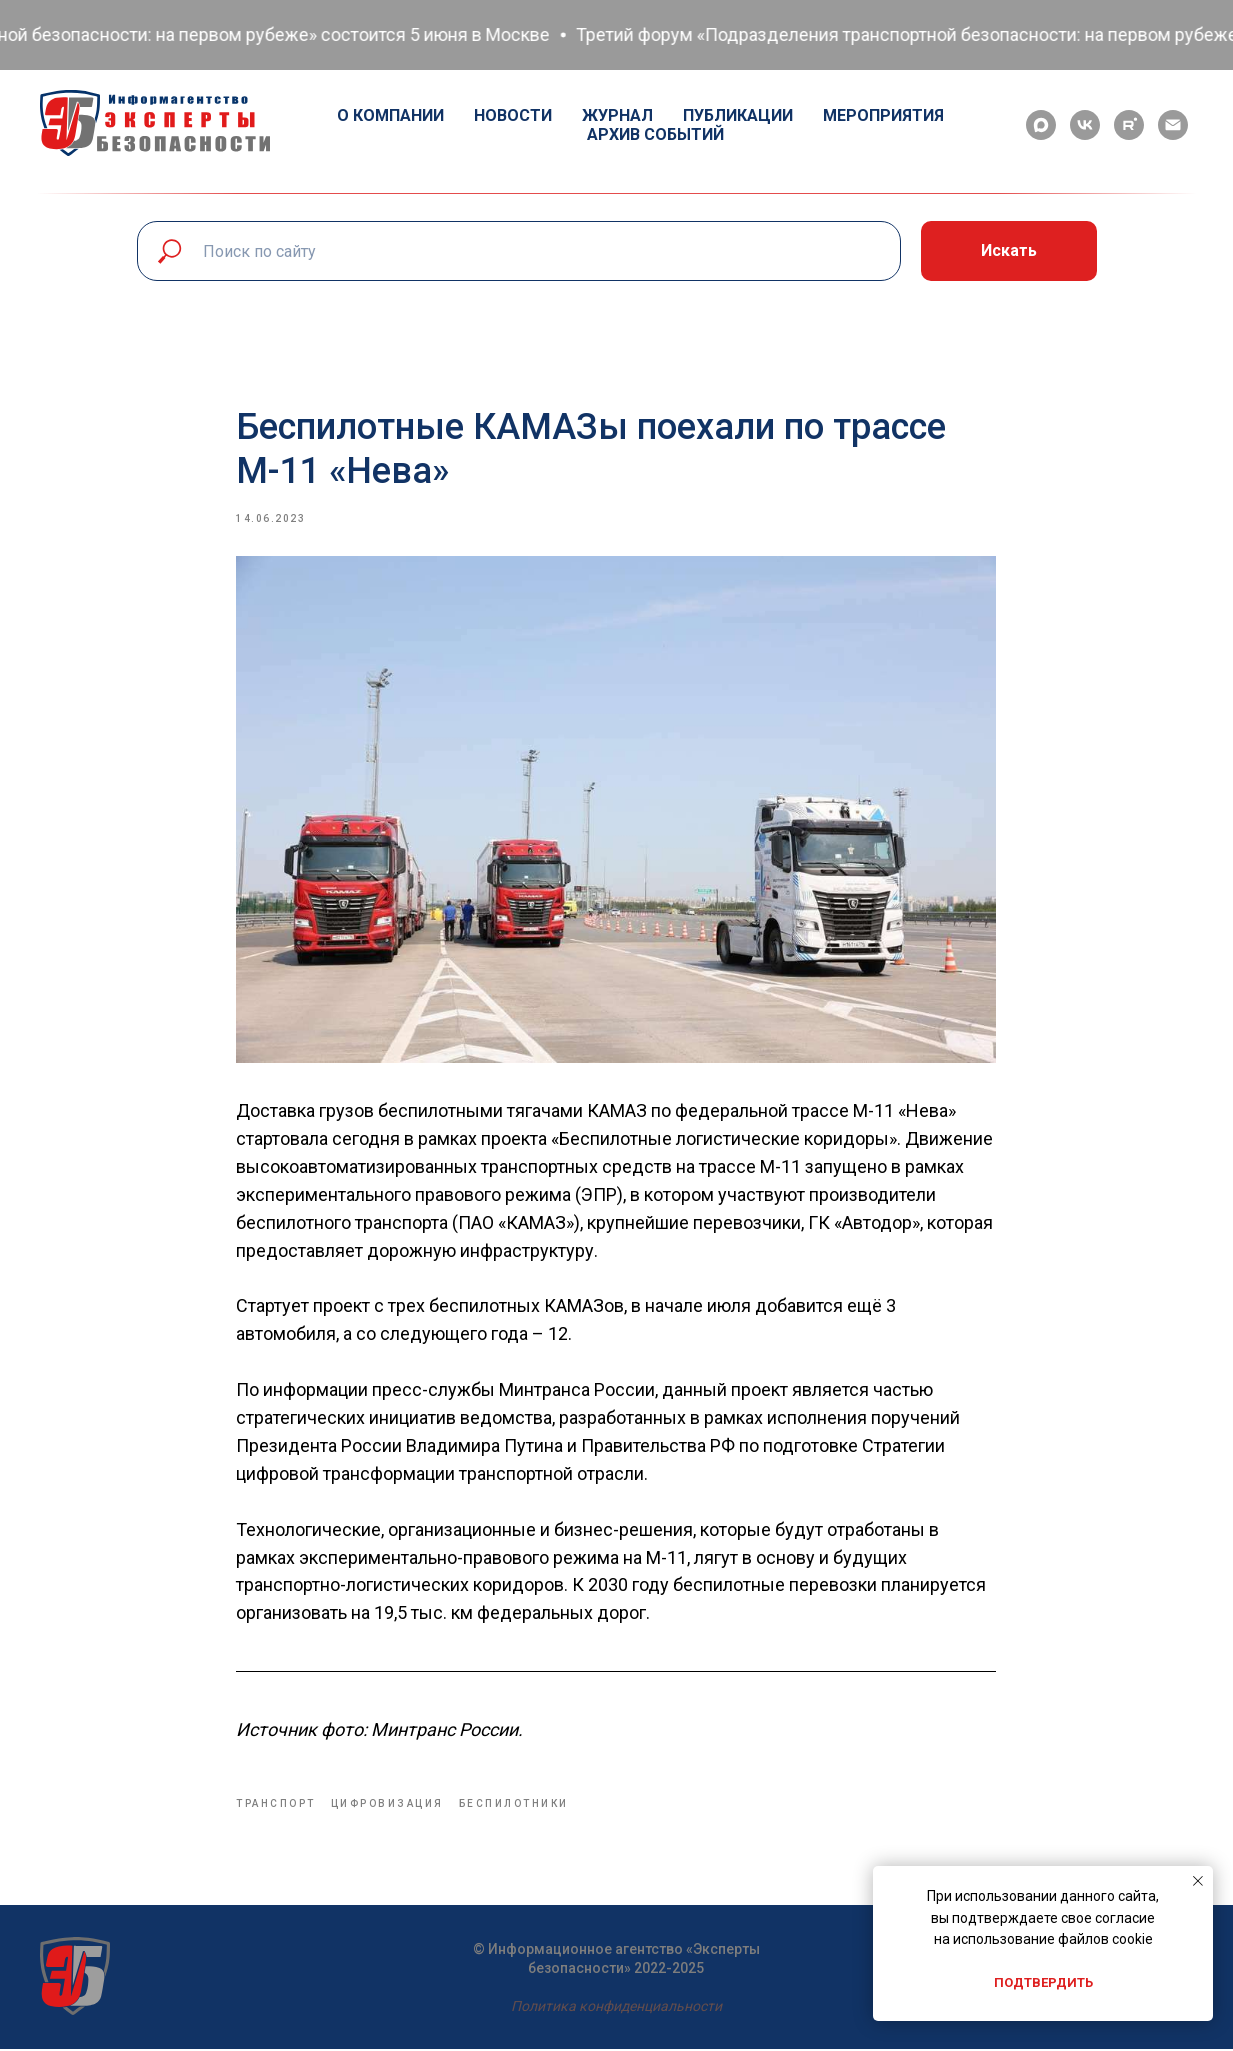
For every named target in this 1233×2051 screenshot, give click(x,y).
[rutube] (1129, 125)
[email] (1173, 125)
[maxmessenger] (1041, 125)
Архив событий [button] (655, 134)
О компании (390, 115)
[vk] (1085, 125)
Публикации (738, 115)
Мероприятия (883, 115)
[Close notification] (1198, 1881)
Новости (513, 115)
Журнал (617, 115)
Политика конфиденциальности (616, 2008)
